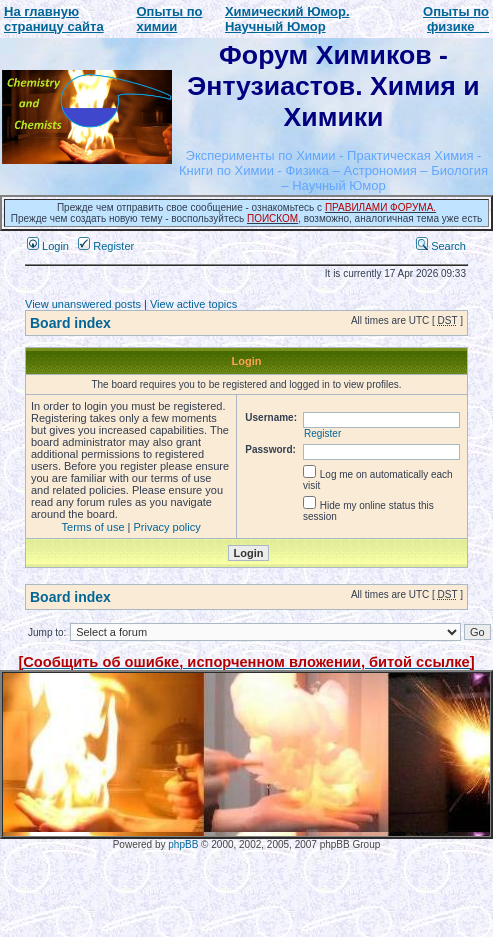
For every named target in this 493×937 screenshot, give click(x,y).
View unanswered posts (83, 304)
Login (48, 246)
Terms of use (93, 527)
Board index (70, 323)
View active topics (193, 304)
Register (106, 246)
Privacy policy (167, 527)
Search (441, 246)
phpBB (183, 844)
